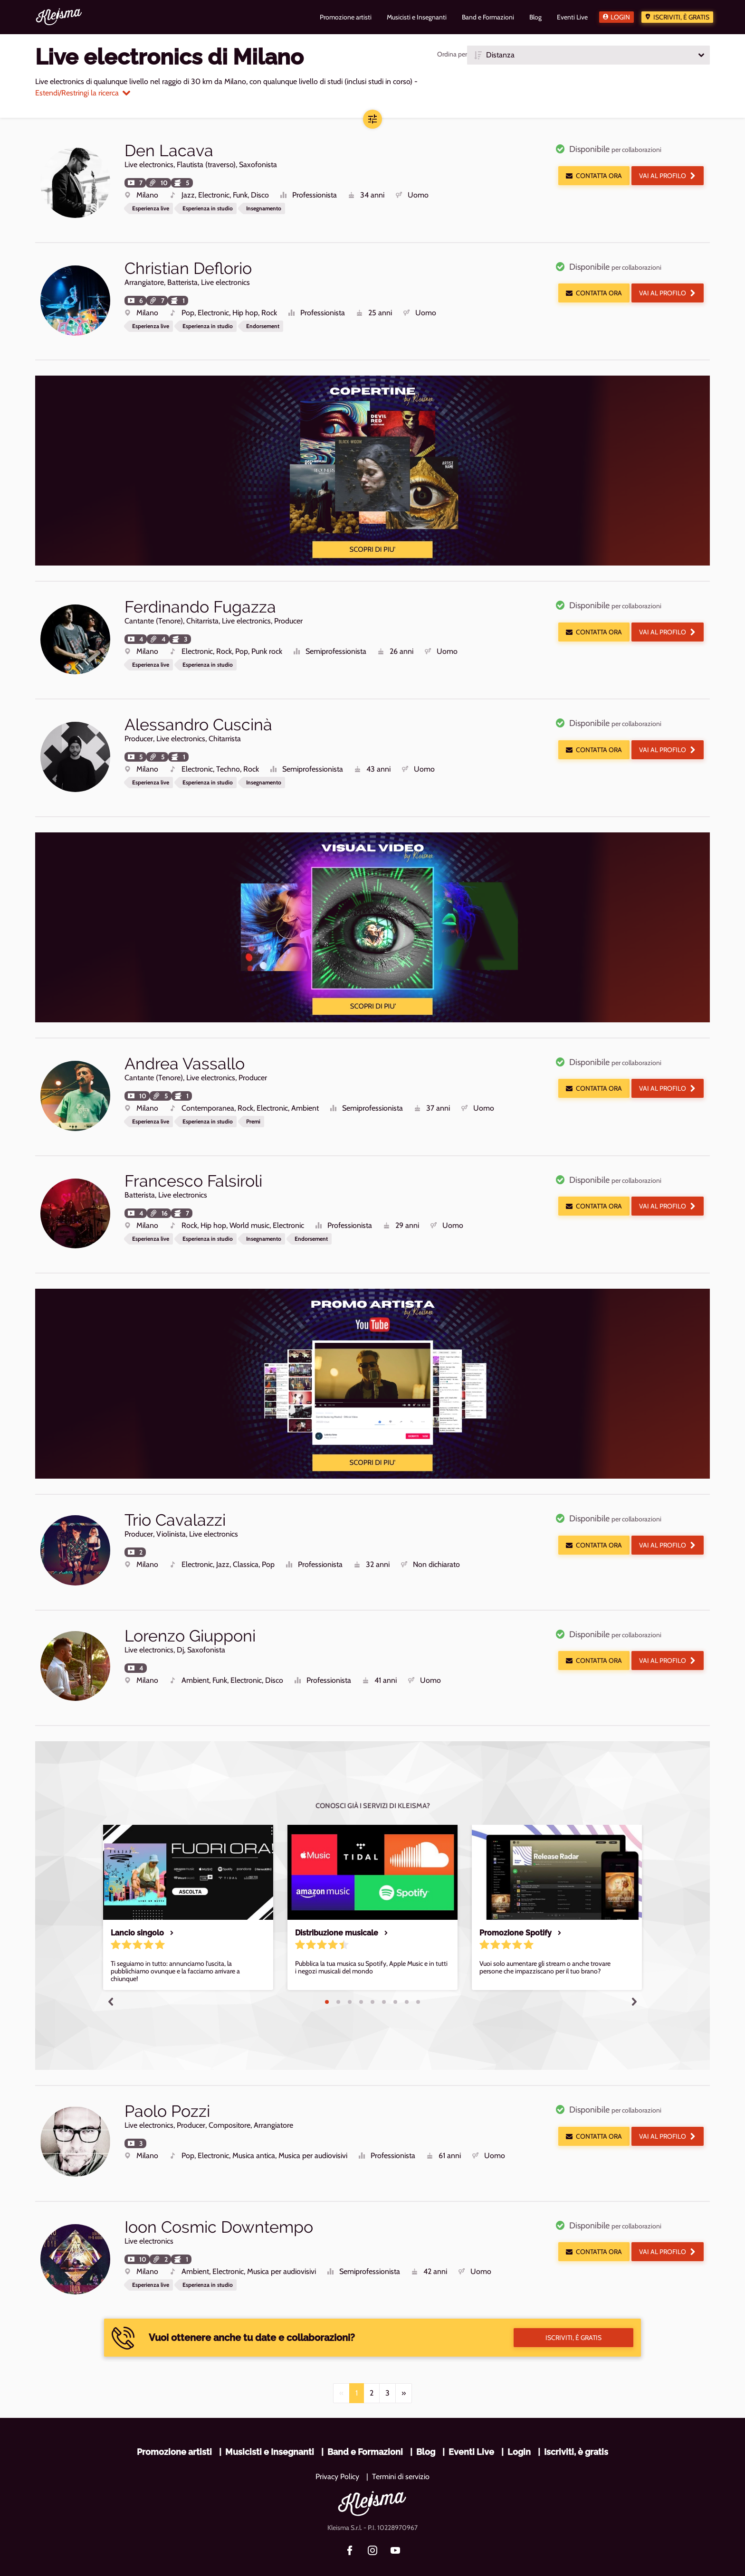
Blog (425, 2426)
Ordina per (452, 54)
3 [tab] (350, 1981)
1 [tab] (327, 1981)
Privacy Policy (337, 2450)
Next (634, 1981)
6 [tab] (384, 1981)
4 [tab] (361, 1981)
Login (620, 17)
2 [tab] (338, 1981)
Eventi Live (471, 2426)
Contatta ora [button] (594, 175)
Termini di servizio (401, 2450)
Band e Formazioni (365, 2426)
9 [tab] (418, 1981)
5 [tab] (372, 1981)
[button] (588, 55)
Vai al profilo (667, 175)
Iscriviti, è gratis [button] (573, 2311)
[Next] (403, 2367)
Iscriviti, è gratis (681, 17)
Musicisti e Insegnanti (269, 2426)
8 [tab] (407, 1981)
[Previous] (341, 2367)
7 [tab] (395, 1981)
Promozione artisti (174, 2426)
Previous (110, 1981)
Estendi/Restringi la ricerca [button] (82, 92)
